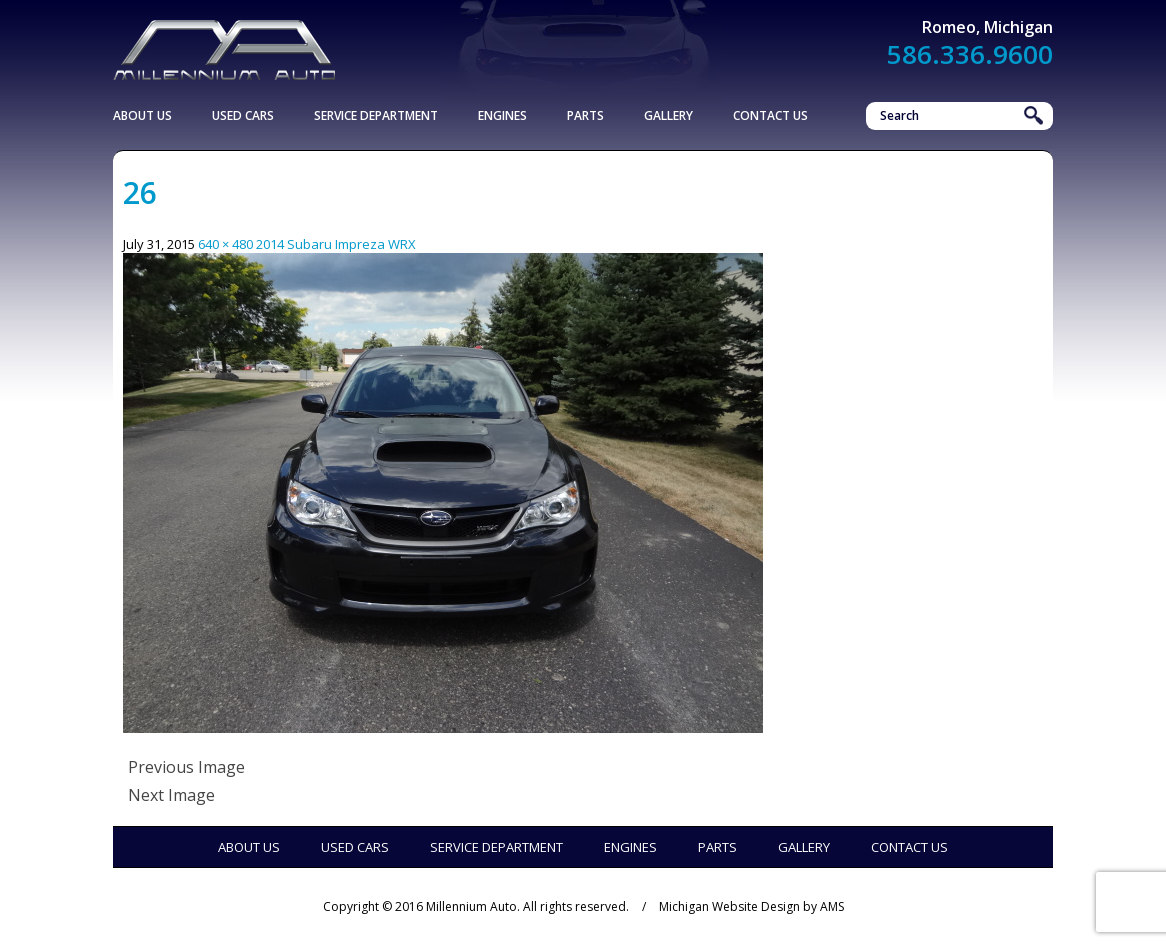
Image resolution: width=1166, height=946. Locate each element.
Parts (585, 115)
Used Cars (243, 115)
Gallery (668, 115)
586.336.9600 (970, 54)
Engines (502, 115)
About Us (142, 115)
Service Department (376, 115)
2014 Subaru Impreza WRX (336, 244)
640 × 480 (225, 244)
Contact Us (770, 115)
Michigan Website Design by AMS (751, 906)
